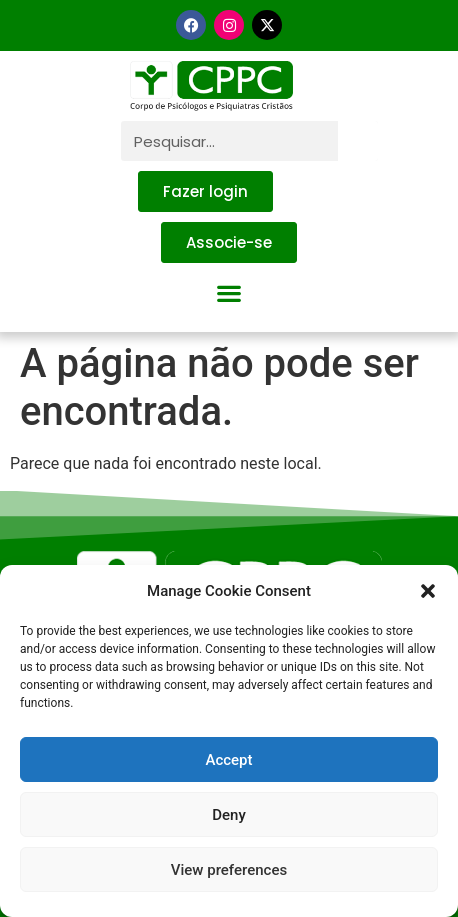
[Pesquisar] (358, 141)
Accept (228, 760)
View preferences (229, 870)
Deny (229, 815)
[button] (428, 591)
